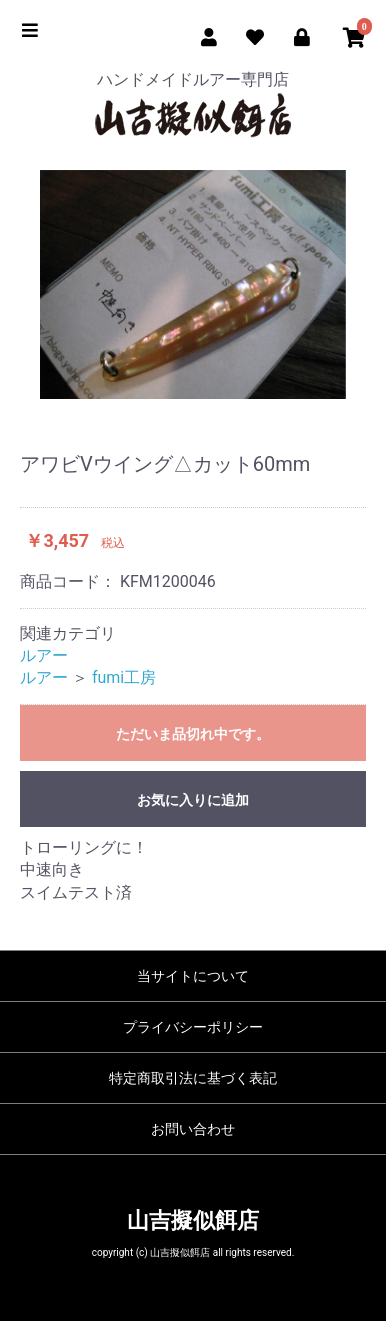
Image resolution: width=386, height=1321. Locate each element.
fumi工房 (124, 677)
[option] (193, 285)
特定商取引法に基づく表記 (193, 1078)
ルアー (44, 655)
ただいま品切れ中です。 (193, 734)
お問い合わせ (193, 1129)
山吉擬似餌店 (193, 1220)
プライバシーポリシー (193, 1027)
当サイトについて (193, 976)
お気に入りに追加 (193, 800)
